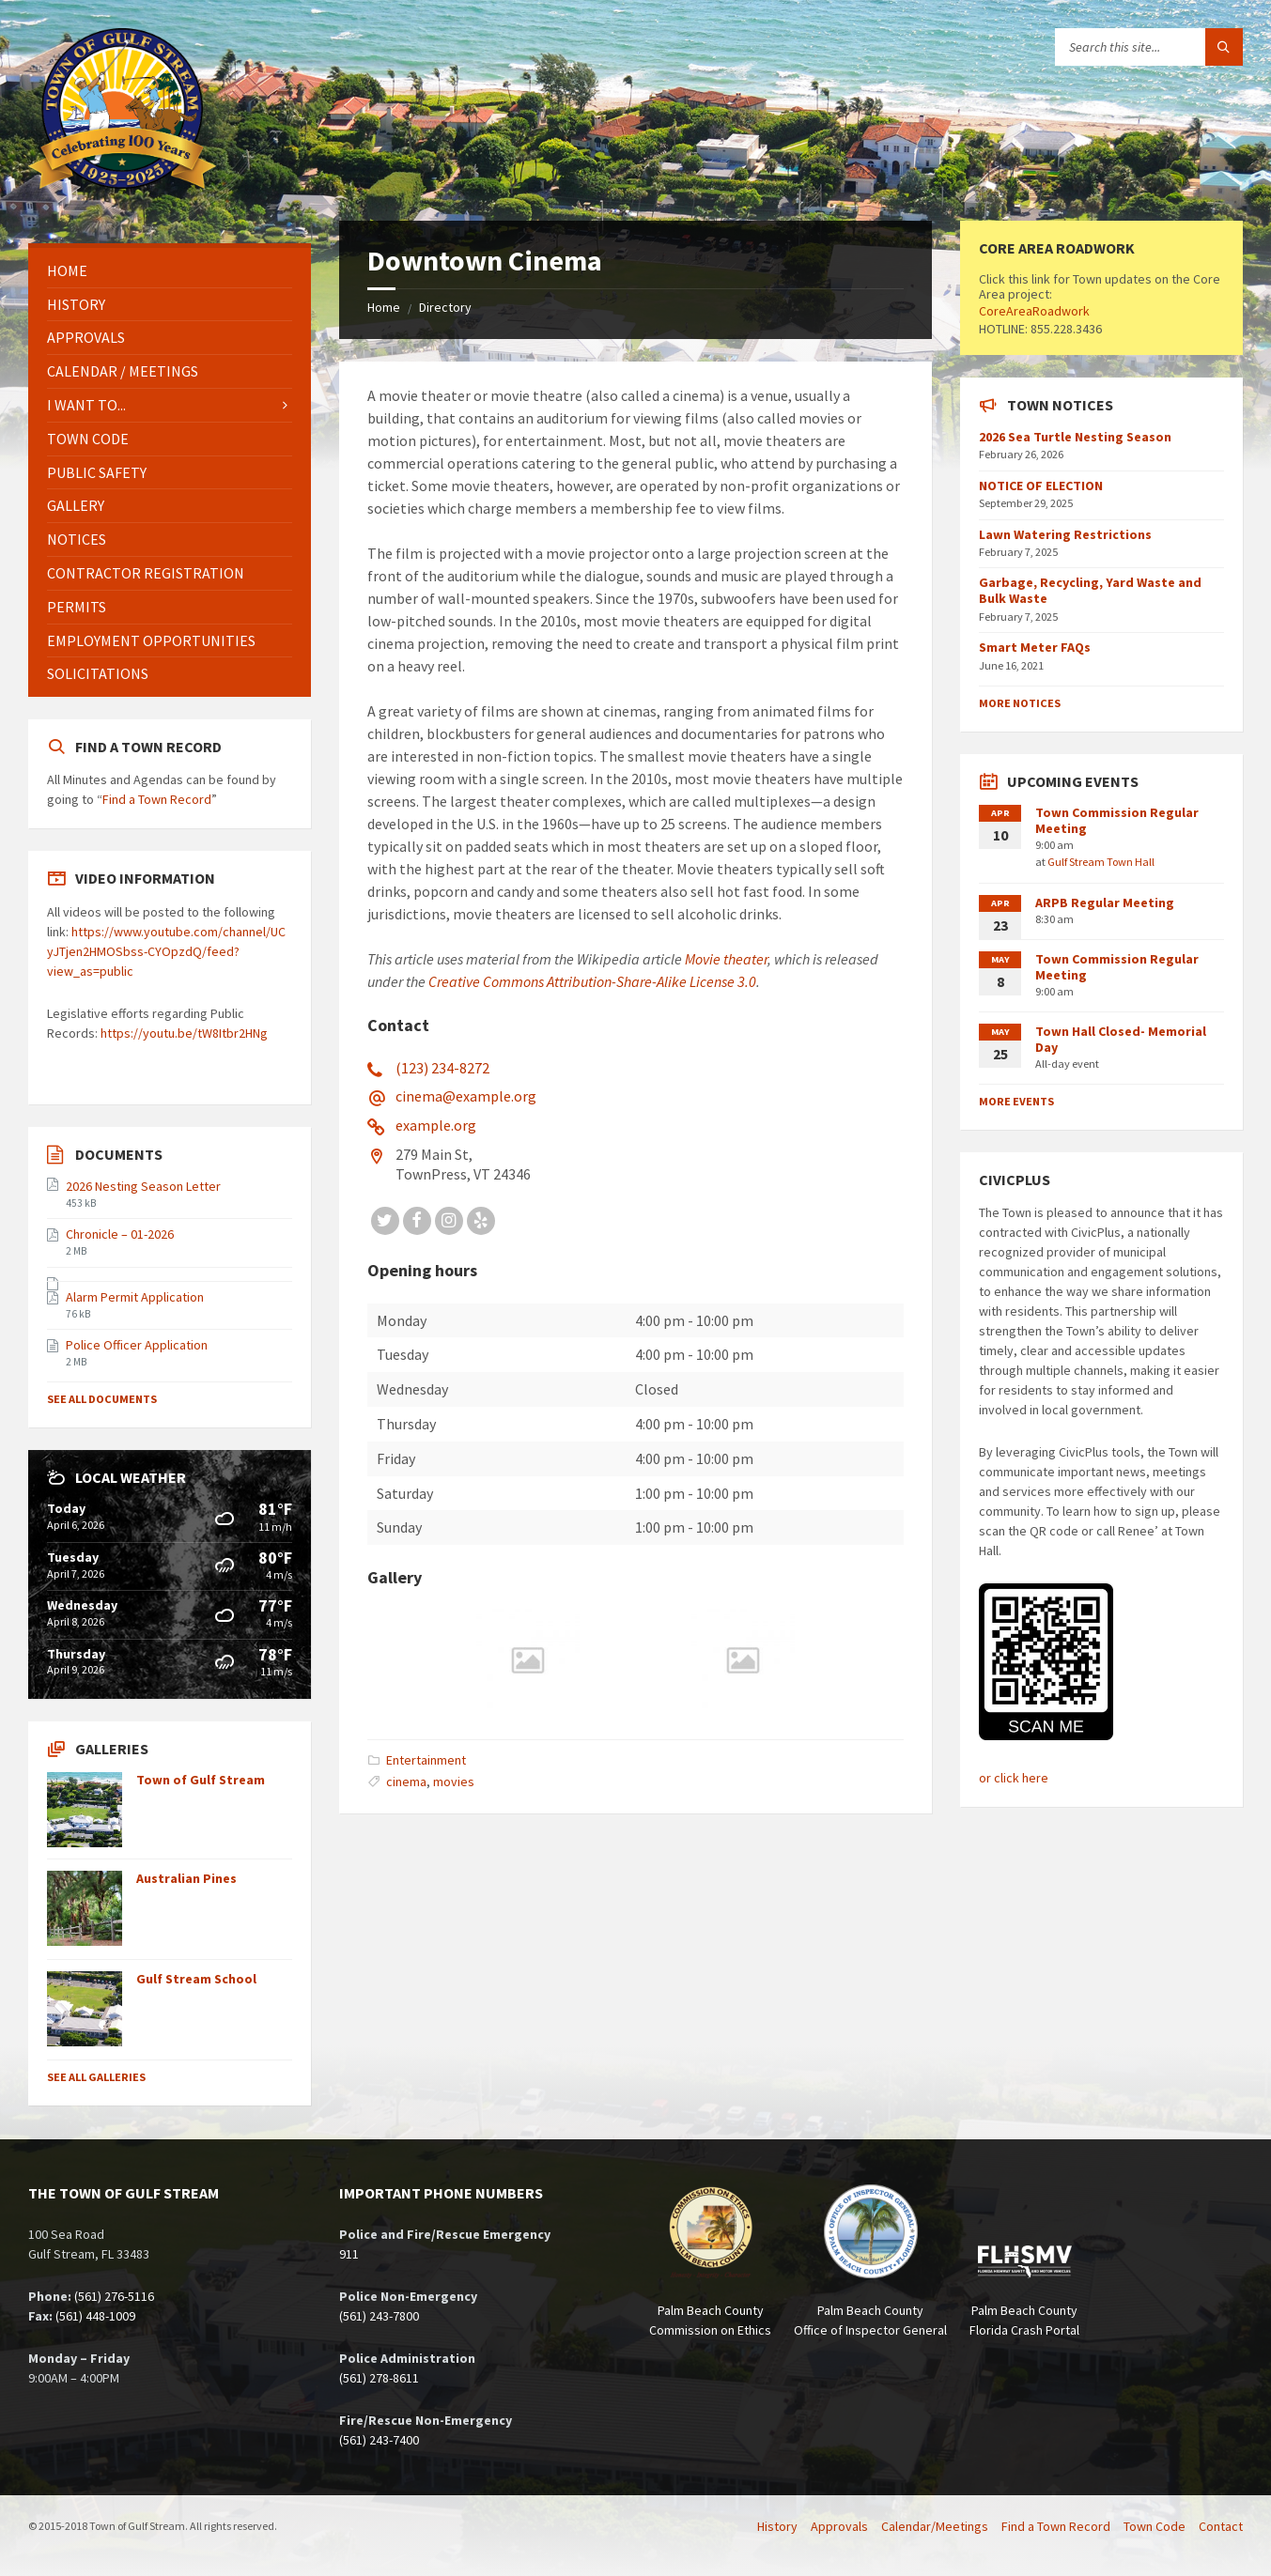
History (76, 304)
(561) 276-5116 (114, 2296)
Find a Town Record (156, 799)
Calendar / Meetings (122, 371)
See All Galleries (96, 2077)
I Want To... (86, 404)
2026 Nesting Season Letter (143, 1186)
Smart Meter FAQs (1035, 647)
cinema (406, 1781)
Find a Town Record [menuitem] (1055, 2526)
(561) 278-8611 (379, 2377)
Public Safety (97, 472)
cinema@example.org (465, 1096)
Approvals (86, 337)
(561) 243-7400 (379, 2439)
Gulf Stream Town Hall (1101, 862)
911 (349, 2253)
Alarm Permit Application (135, 1296)
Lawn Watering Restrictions (1065, 534)
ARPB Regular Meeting (1104, 902)
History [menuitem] (777, 2526)
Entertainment (426, 1759)
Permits (76, 606)
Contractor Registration (145, 572)
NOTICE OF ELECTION (1041, 485)
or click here (1013, 1777)
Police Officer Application (137, 1344)
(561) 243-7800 (379, 2315)
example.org (435, 1125)
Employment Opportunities (151, 640)
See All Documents (102, 1399)
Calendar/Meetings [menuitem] (934, 2526)
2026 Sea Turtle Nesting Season (1075, 436)
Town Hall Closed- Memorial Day (1120, 1039)
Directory (445, 307)
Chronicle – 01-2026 (120, 1234)
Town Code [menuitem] (1155, 2526)
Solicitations (97, 673)
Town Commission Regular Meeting (1117, 820)
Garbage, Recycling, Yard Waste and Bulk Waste (1090, 590)
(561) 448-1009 (95, 2315)
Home (383, 307)
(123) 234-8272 (442, 1067)
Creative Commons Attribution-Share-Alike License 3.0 (592, 981)
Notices (76, 539)
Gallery (75, 505)
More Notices (1020, 703)
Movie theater (726, 958)
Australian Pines (186, 1878)
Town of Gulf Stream (200, 1779)
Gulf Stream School (196, 1978)
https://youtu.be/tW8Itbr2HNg (184, 1033)
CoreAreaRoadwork (1034, 310)
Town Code (88, 438)
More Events (1016, 1101)
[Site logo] (122, 183)
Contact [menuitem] (1221, 2526)
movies (453, 1781)
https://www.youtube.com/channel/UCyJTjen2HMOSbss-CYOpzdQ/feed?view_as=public (166, 951)
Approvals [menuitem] (839, 2526)
